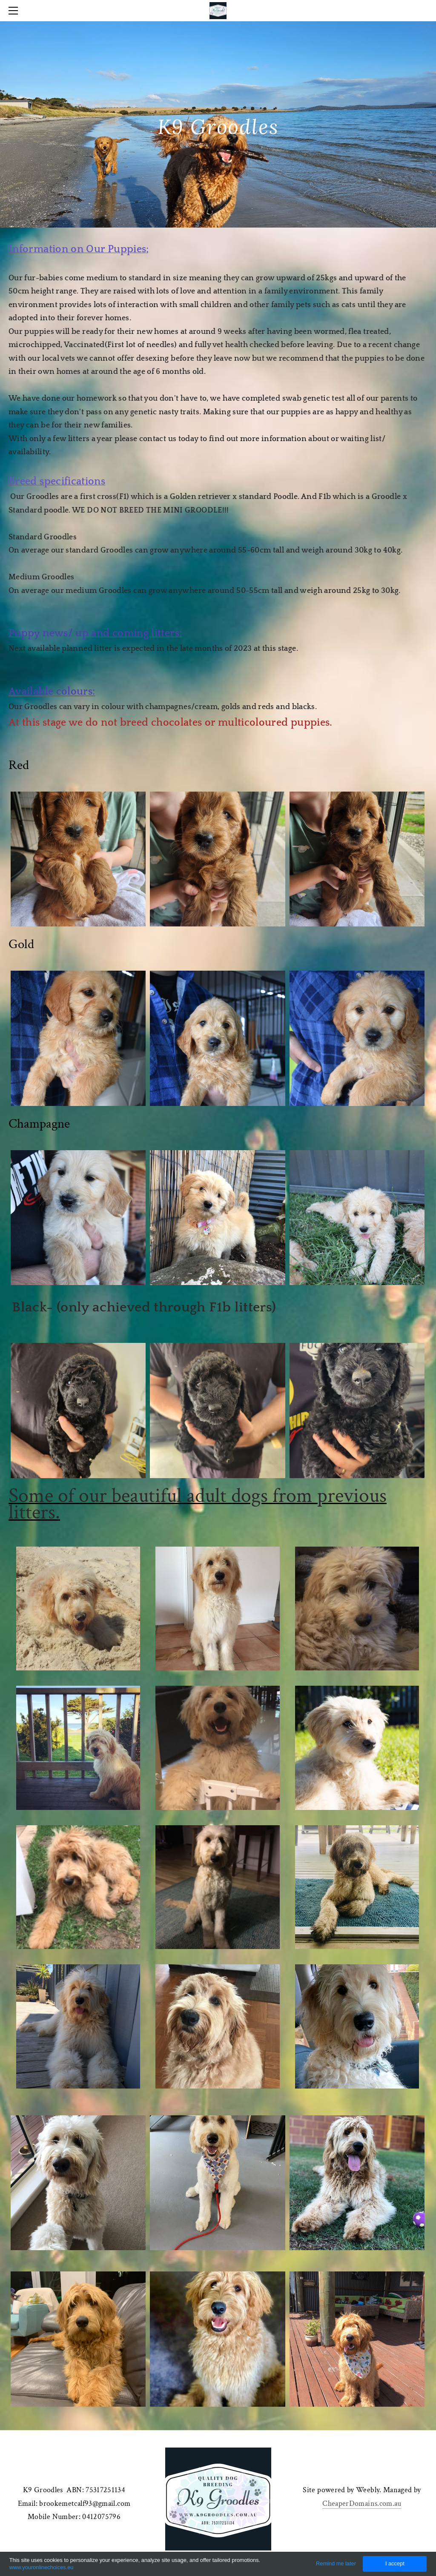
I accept (394, 2563)
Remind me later (336, 2563)
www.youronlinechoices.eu (41, 2567)
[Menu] (15, 10)
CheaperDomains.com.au (362, 2503)
